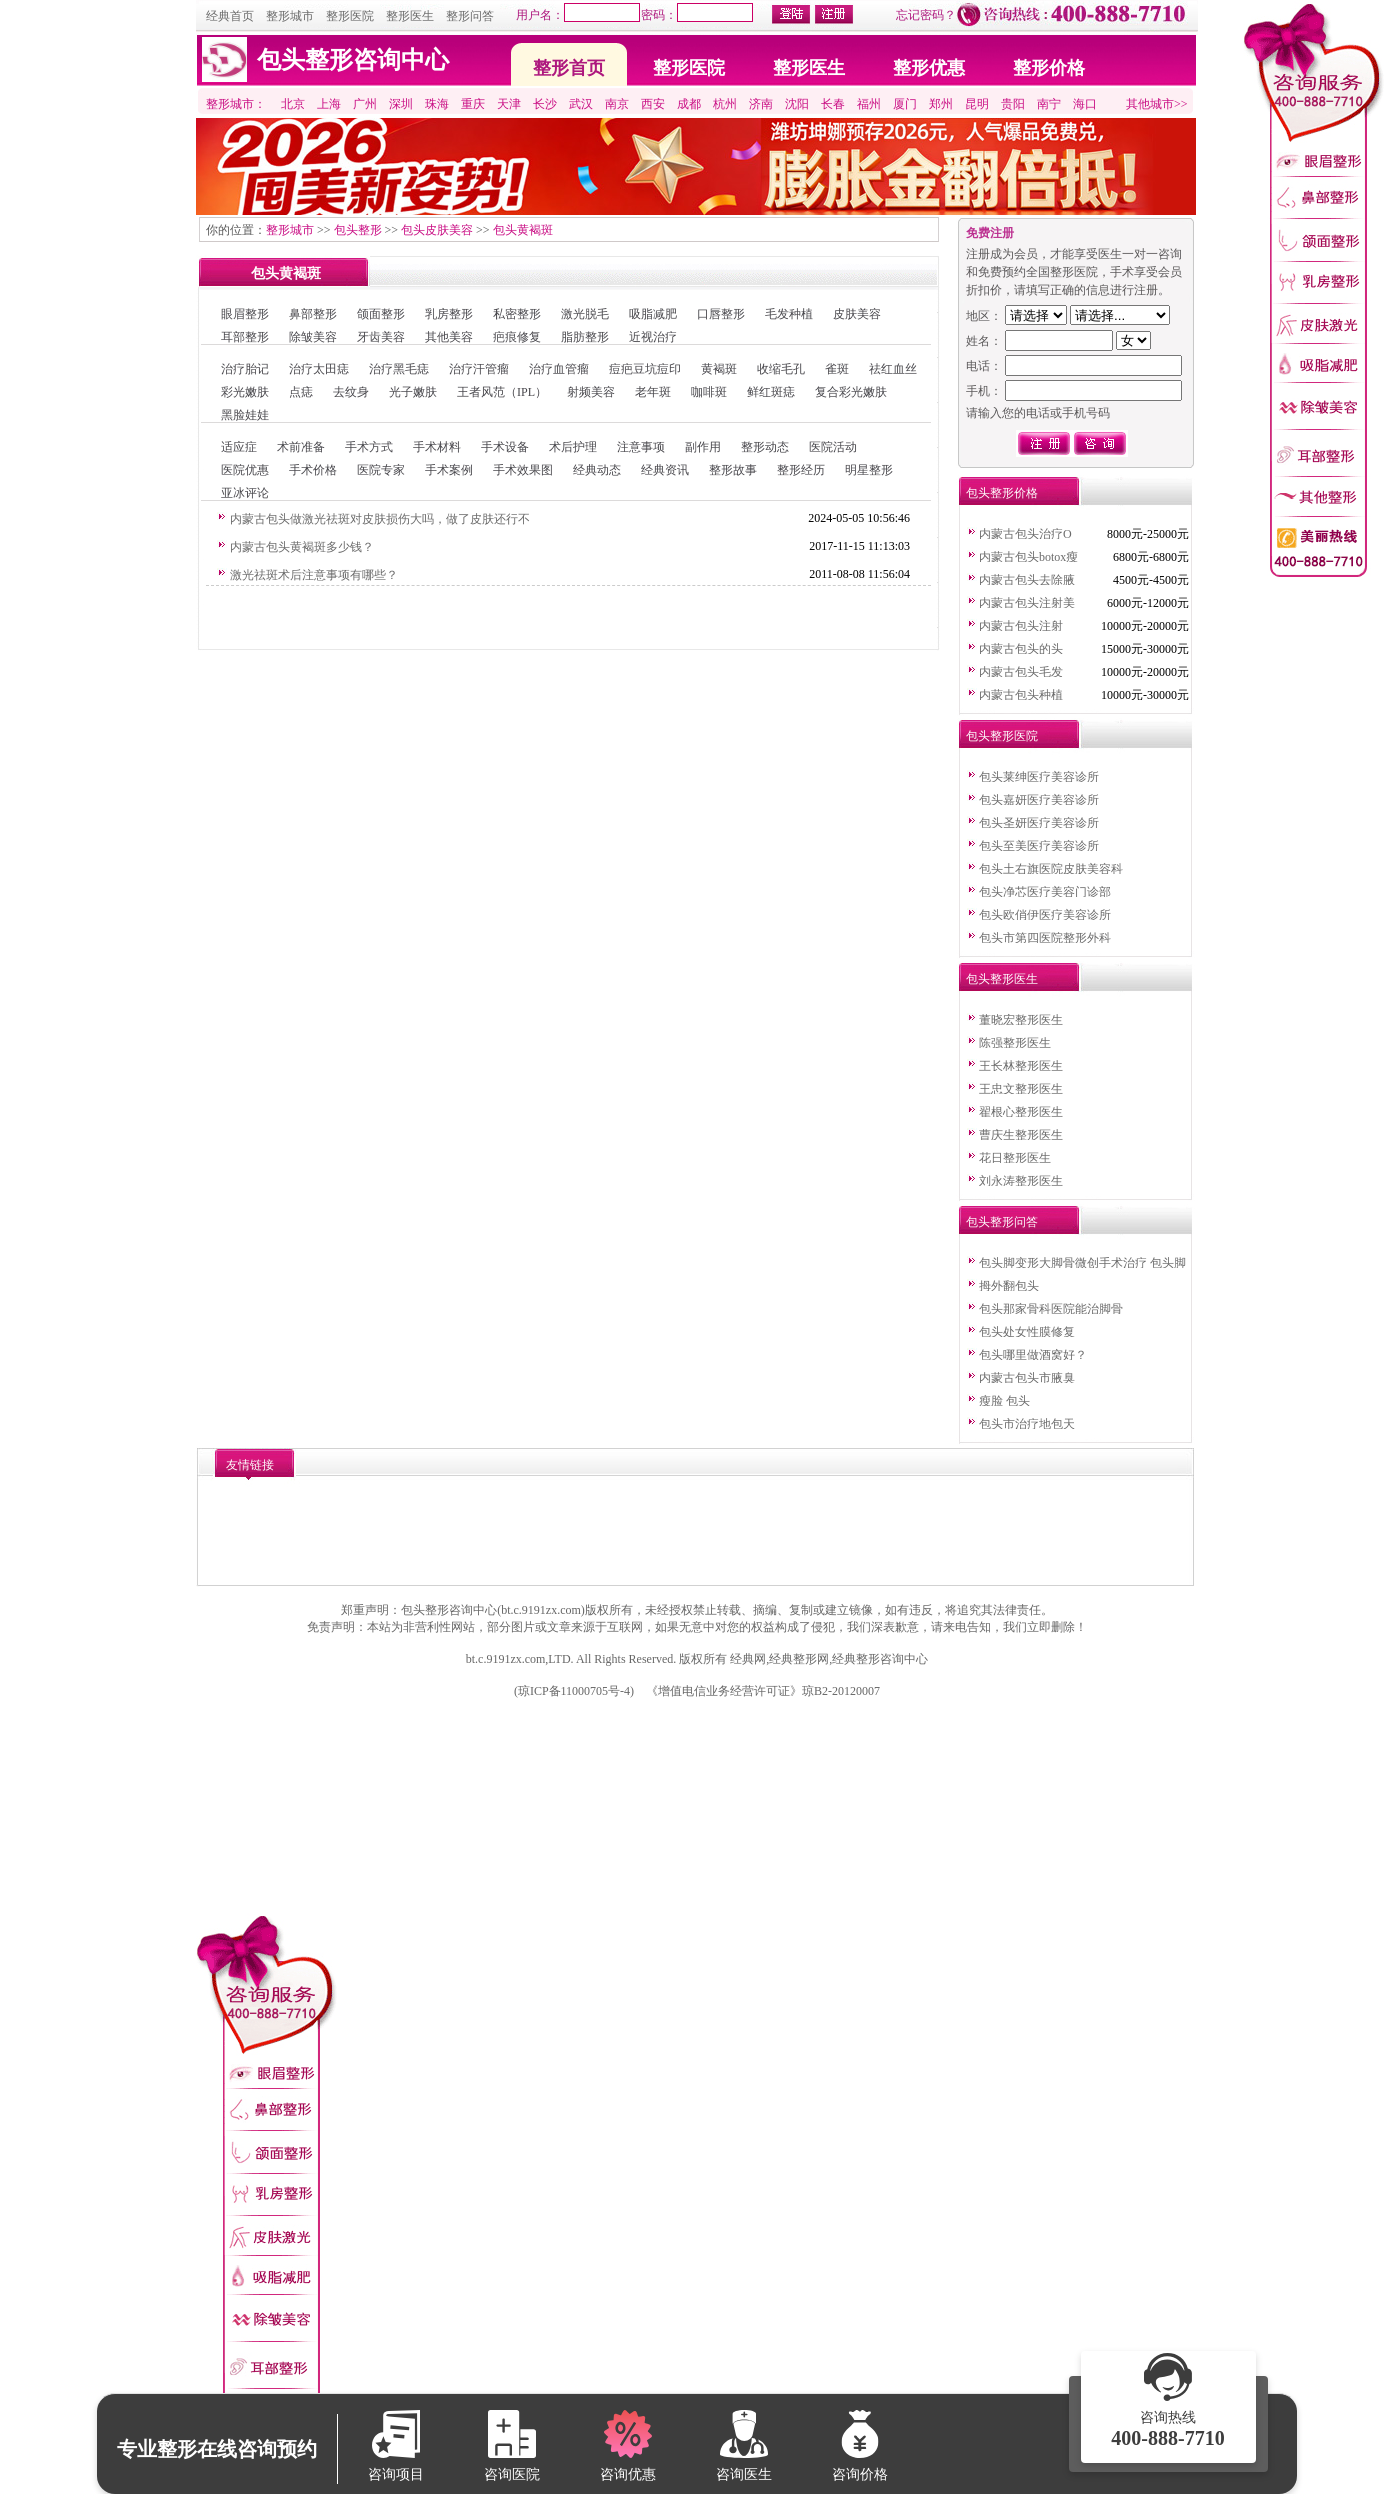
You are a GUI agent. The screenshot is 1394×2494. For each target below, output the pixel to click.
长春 (833, 104)
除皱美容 (313, 337)
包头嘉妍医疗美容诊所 (1039, 800)
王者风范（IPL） (502, 392)
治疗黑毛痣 (399, 369)
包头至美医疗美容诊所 (1039, 846)
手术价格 (313, 470)
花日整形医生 (1015, 1158)
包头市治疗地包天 (1027, 1424)
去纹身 (351, 392)
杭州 (725, 104)
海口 (1085, 104)
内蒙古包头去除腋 (1027, 580)
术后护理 (573, 447)
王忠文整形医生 (1021, 1089)
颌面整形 (381, 314)
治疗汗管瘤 (479, 369)
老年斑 (653, 392)
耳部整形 (245, 337)
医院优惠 (245, 470)
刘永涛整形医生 (1021, 1181)
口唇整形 (721, 314)
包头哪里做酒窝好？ (1033, 1355)
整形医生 (410, 16)
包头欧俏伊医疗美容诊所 (1045, 915)
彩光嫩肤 (245, 392)
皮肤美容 (857, 314)
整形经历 (801, 470)
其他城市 (1150, 104)
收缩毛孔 (781, 369)
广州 (365, 104)
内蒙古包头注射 (1021, 626)
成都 (689, 104)
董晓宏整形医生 (1021, 1020)
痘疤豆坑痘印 (645, 369)
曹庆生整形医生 (1021, 1135)
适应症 (239, 447)
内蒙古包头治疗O (1025, 534)
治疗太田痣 (319, 369)
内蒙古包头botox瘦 (1028, 557)
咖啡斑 (709, 392)
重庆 (473, 104)
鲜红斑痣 (771, 392)
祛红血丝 (893, 369)
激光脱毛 (585, 314)
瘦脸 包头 (1004, 1401)
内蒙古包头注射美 (1027, 603)
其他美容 (449, 337)
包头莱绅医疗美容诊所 (1039, 777)
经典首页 (230, 16)
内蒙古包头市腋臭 (1027, 1378)
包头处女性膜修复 (1027, 1332)
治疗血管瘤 (559, 369)
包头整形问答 (1002, 1222)
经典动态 (597, 470)
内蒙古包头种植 (1021, 695)
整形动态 (765, 447)
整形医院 (350, 16)
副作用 (703, 447)
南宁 (1049, 104)
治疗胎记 (245, 369)
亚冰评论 (245, 493)
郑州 (941, 104)
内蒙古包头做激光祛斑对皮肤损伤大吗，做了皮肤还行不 (380, 519)
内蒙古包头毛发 (1021, 672)
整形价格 (1049, 68)
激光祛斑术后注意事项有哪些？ (314, 575)
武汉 (581, 104)
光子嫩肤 (413, 392)
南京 (617, 104)
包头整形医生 (1002, 979)
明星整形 (869, 470)
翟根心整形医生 (1021, 1112)
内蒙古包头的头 (1021, 649)
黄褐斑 (719, 369)
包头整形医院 (1002, 736)
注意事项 (641, 447)
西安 (653, 104)
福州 (869, 104)
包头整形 (358, 230)
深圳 (401, 104)
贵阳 (1013, 104)
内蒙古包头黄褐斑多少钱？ (302, 547)
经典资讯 (665, 470)
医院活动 (833, 447)
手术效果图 (523, 470)
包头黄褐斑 (523, 230)
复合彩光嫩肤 (851, 392)
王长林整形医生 (1021, 1066)
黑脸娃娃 (245, 415)
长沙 (545, 104)
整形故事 (733, 470)
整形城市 (290, 16)
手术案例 (449, 470)
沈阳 (797, 104)
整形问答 (470, 16)
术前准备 (301, 447)
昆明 (977, 104)
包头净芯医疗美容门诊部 (1045, 892)
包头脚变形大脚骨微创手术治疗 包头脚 (1082, 1263)
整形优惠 (929, 68)
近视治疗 (653, 337)
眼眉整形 (245, 314)
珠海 (437, 104)
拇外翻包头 (1009, 1286)
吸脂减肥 (653, 314)
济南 (761, 104)
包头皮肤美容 (437, 230)
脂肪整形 (585, 337)
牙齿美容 (381, 337)
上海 (329, 104)
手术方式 (369, 447)
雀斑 (837, 369)
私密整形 (517, 314)
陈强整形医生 (1015, 1043)
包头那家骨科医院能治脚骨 (1051, 1309)
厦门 (905, 104)
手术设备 (505, 447)
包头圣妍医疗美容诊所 (1039, 823)
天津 (509, 104)
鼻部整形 (313, 314)
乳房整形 (449, 314)
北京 (293, 104)
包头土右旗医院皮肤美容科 (1051, 869)
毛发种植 (789, 314)
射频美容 (591, 392)
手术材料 (437, 447)
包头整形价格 (1002, 493)
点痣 (301, 392)
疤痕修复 (517, 337)
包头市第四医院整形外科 (1045, 938)
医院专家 (381, 470)
